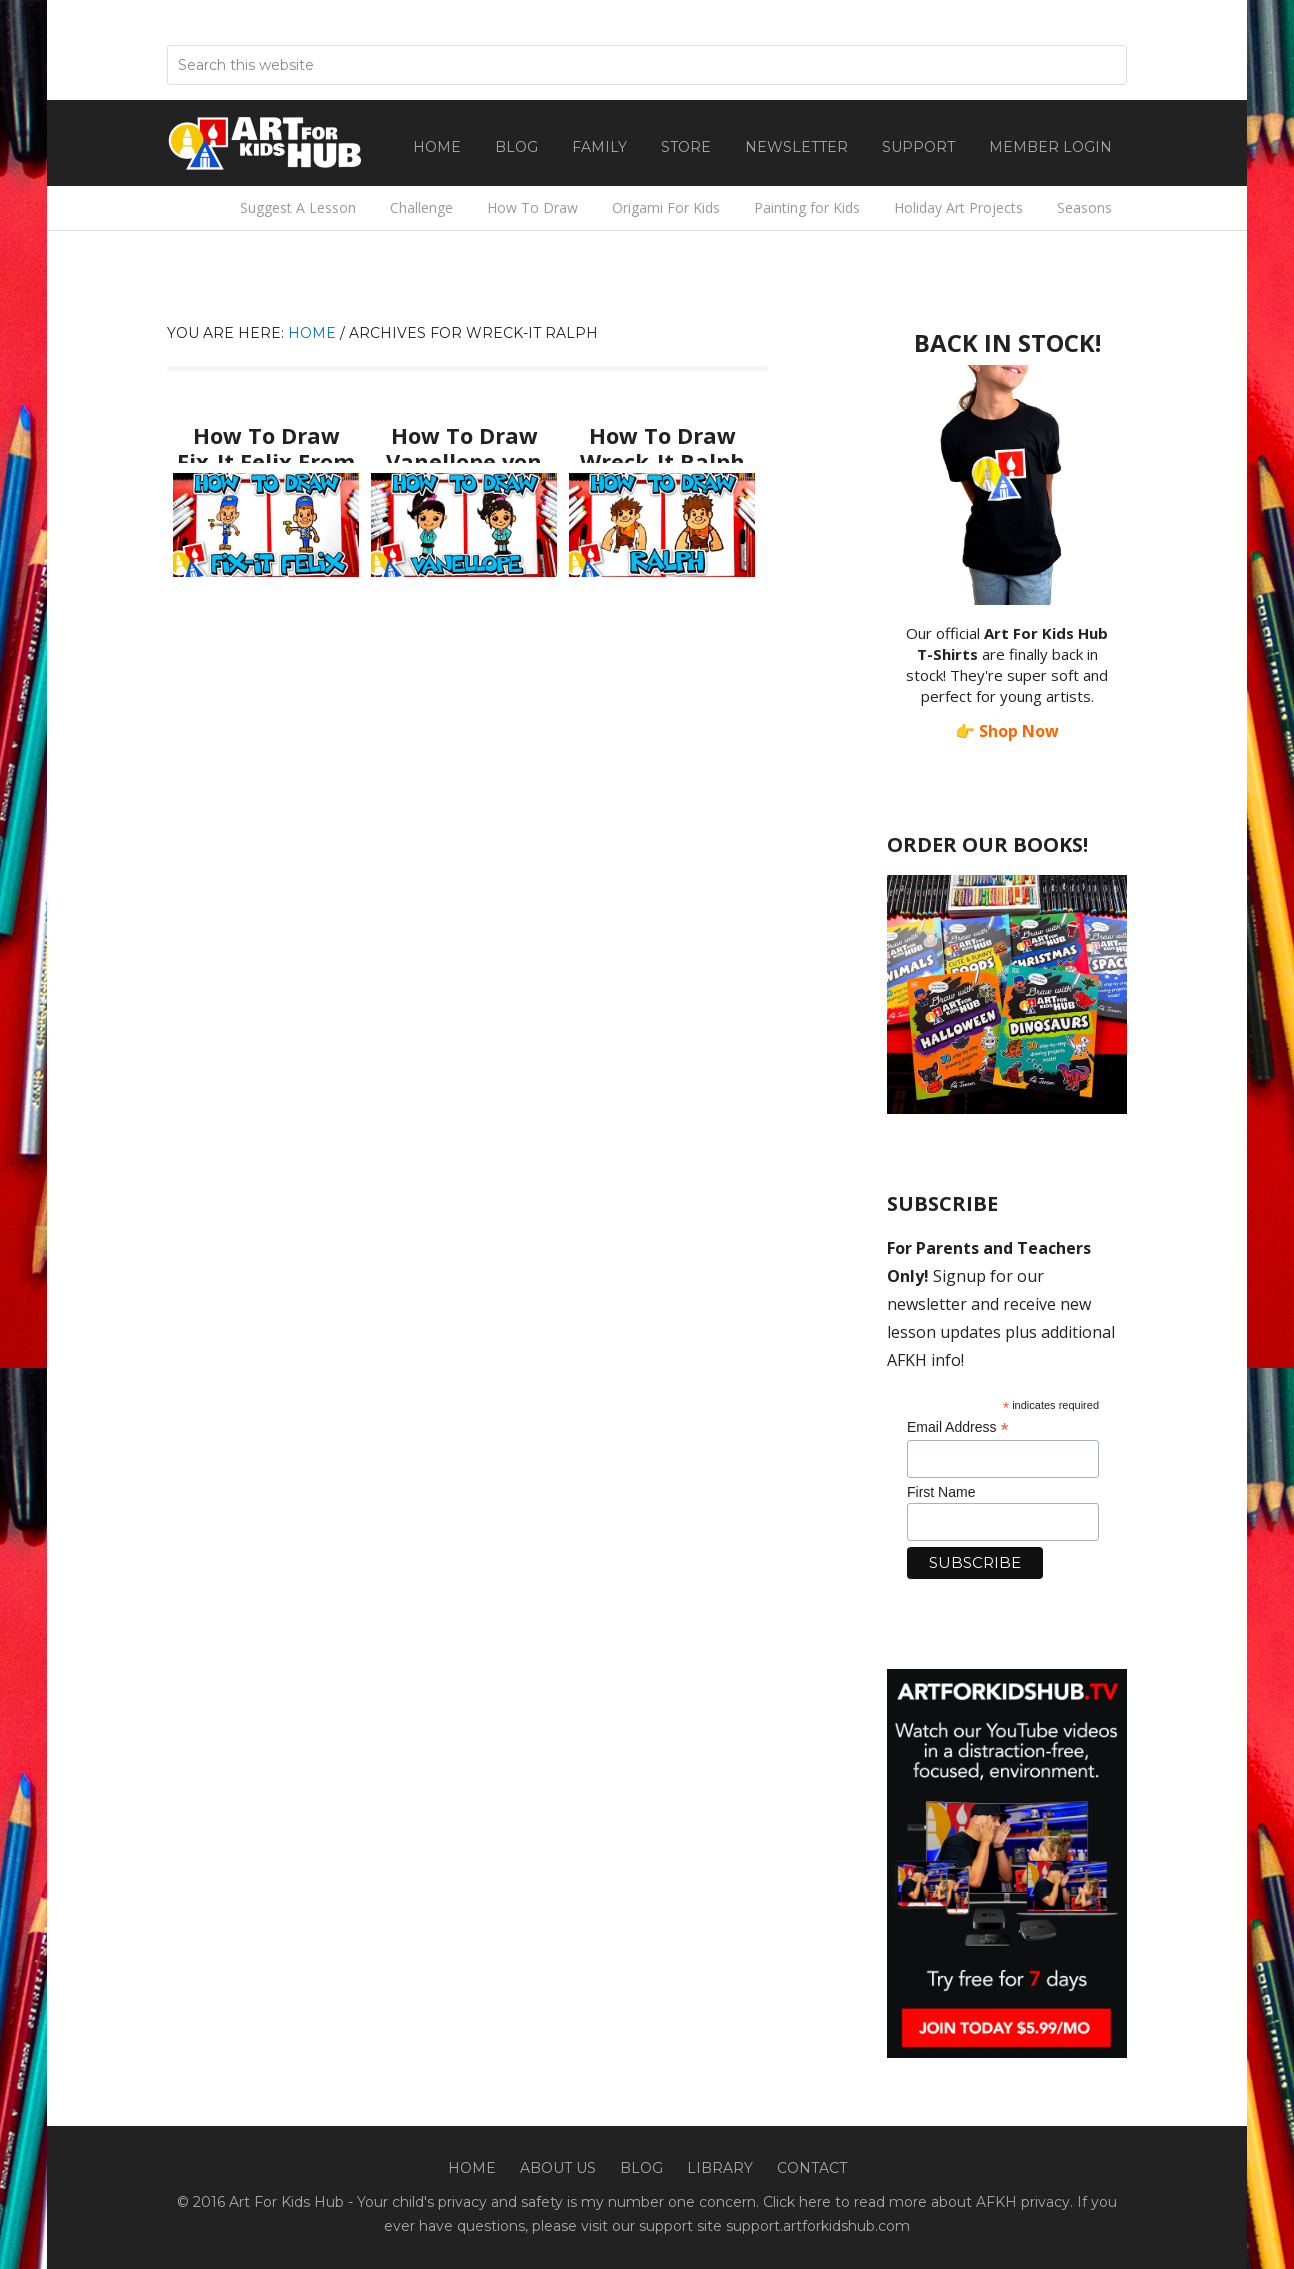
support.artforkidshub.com (818, 2226)
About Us (558, 2168)
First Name (941, 1492)
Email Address (958, 1427)
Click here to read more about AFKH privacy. (918, 2202)
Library (720, 2168)
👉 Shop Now (1007, 731)
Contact (812, 2168)
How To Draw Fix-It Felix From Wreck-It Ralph (266, 451)
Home (472, 2168)
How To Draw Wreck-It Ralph (662, 441)
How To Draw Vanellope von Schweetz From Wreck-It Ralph (464, 461)
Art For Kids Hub (267, 143)
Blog (641, 2168)
